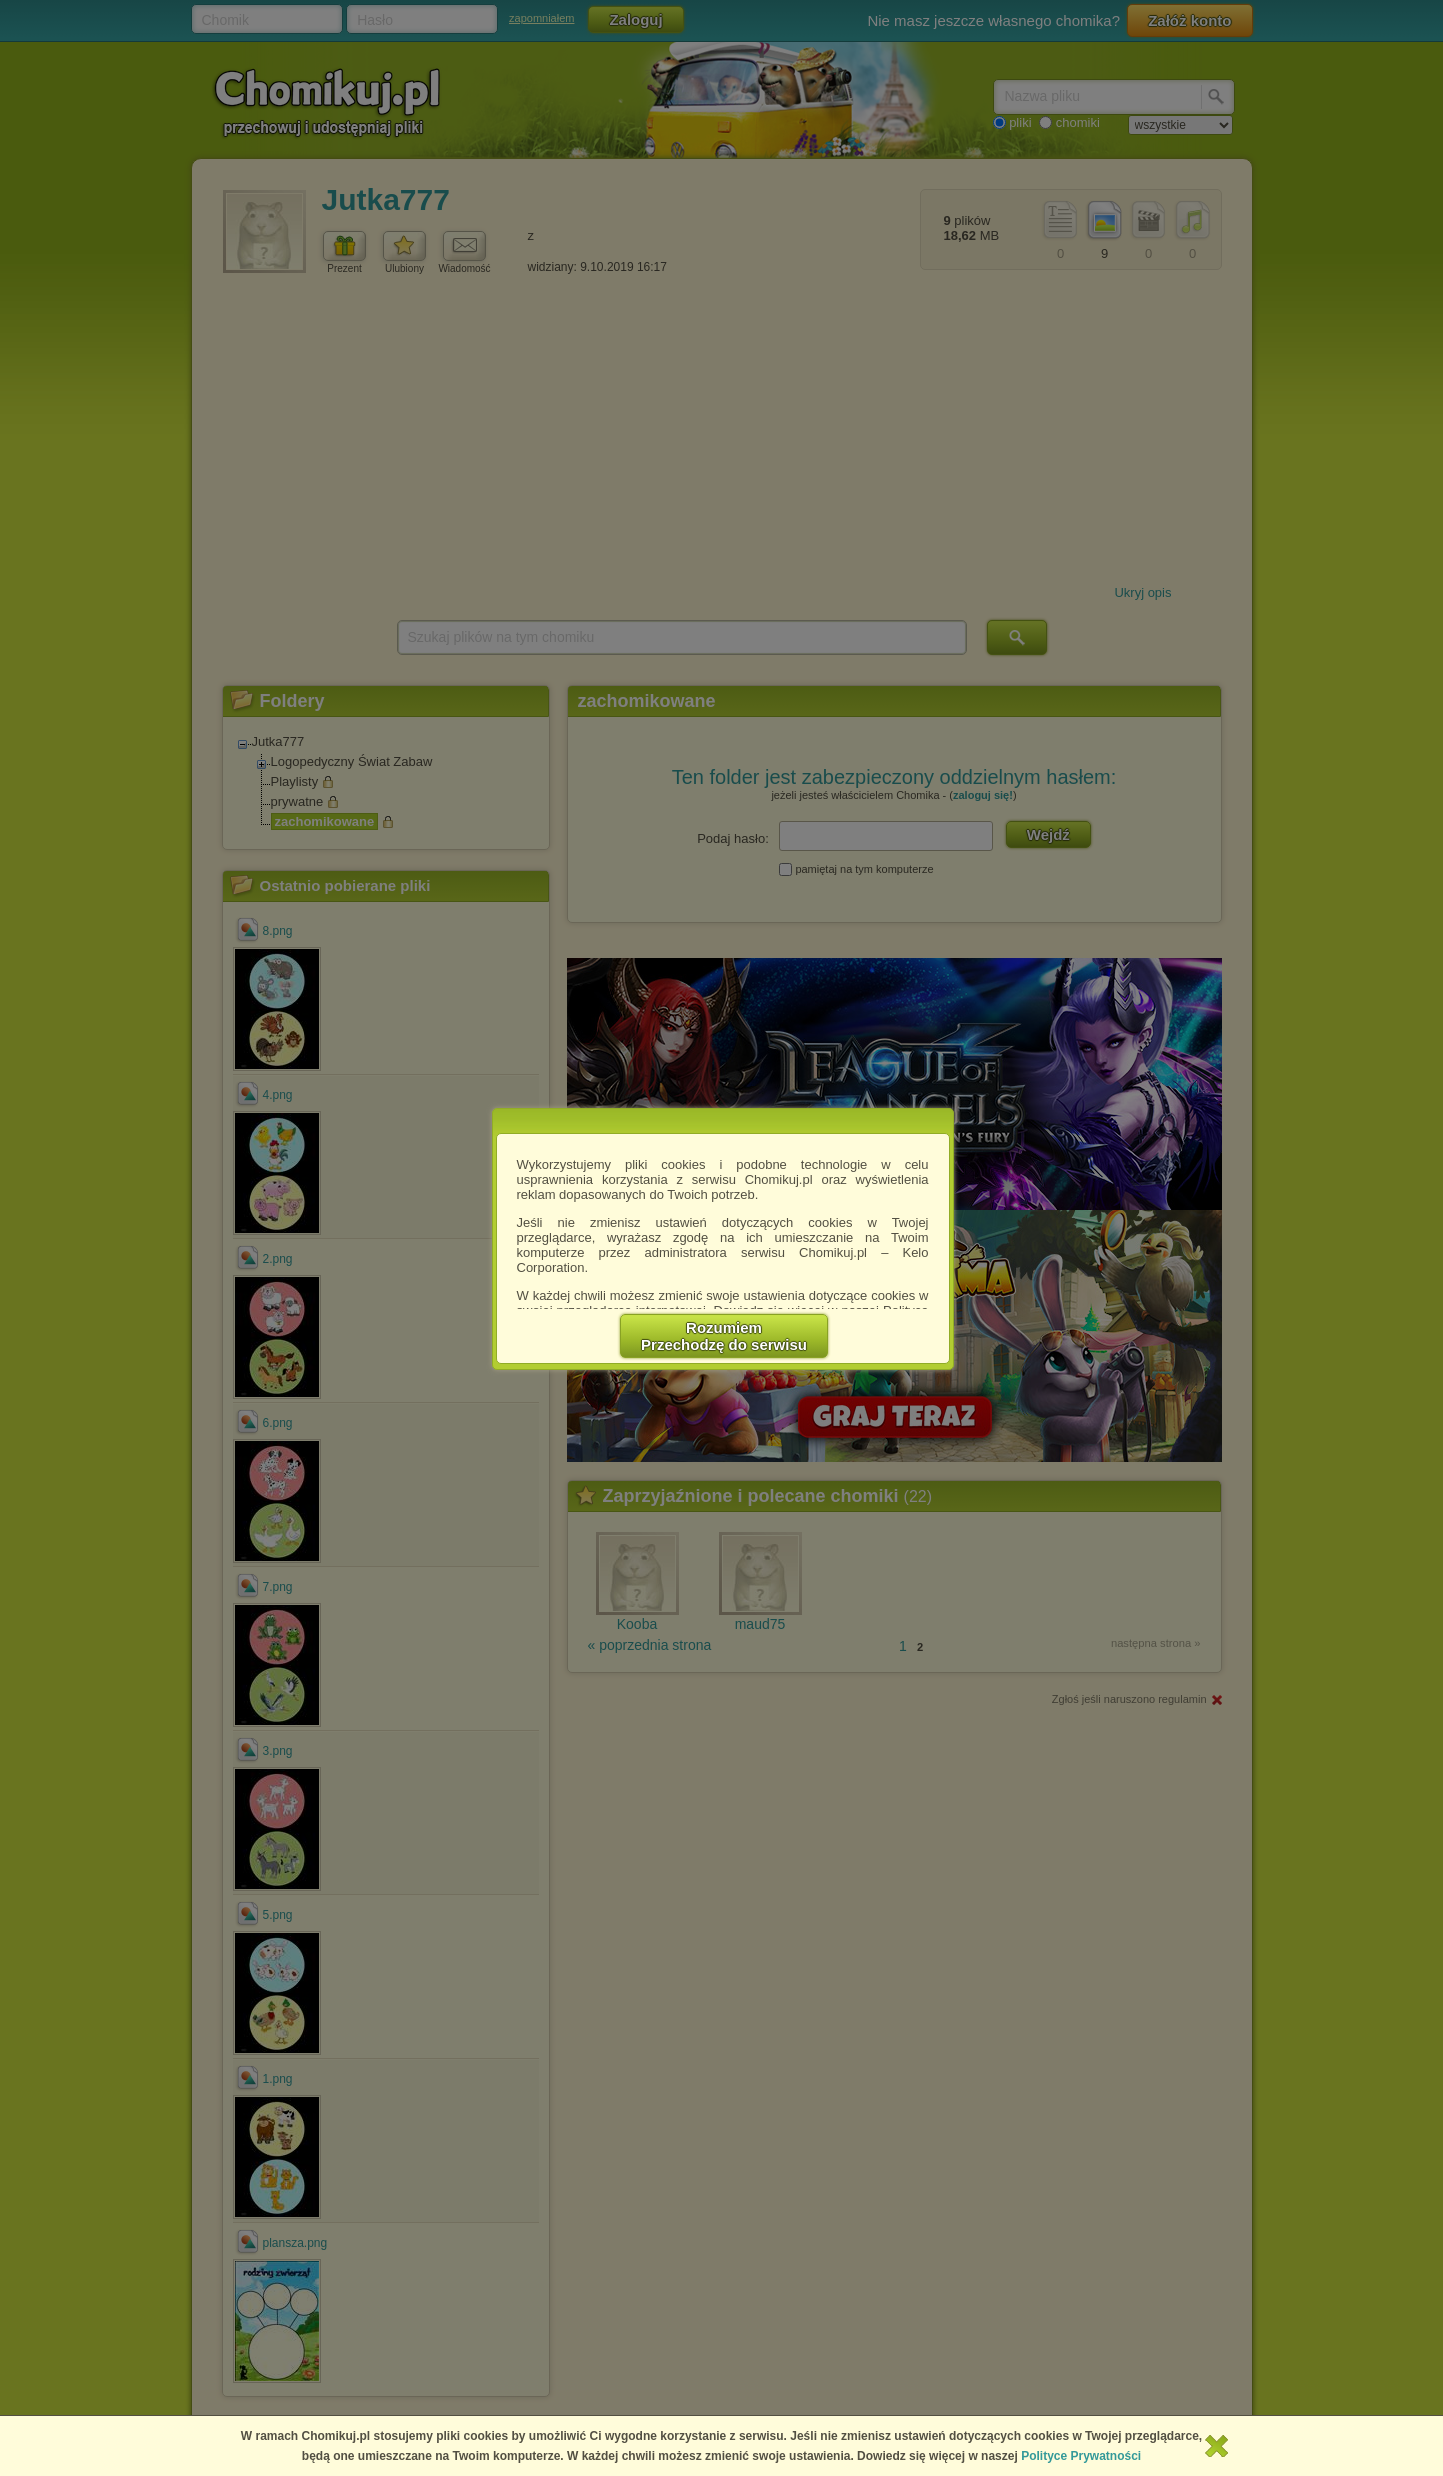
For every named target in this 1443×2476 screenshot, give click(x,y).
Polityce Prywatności (1081, 2456)
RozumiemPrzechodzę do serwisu (724, 1336)
